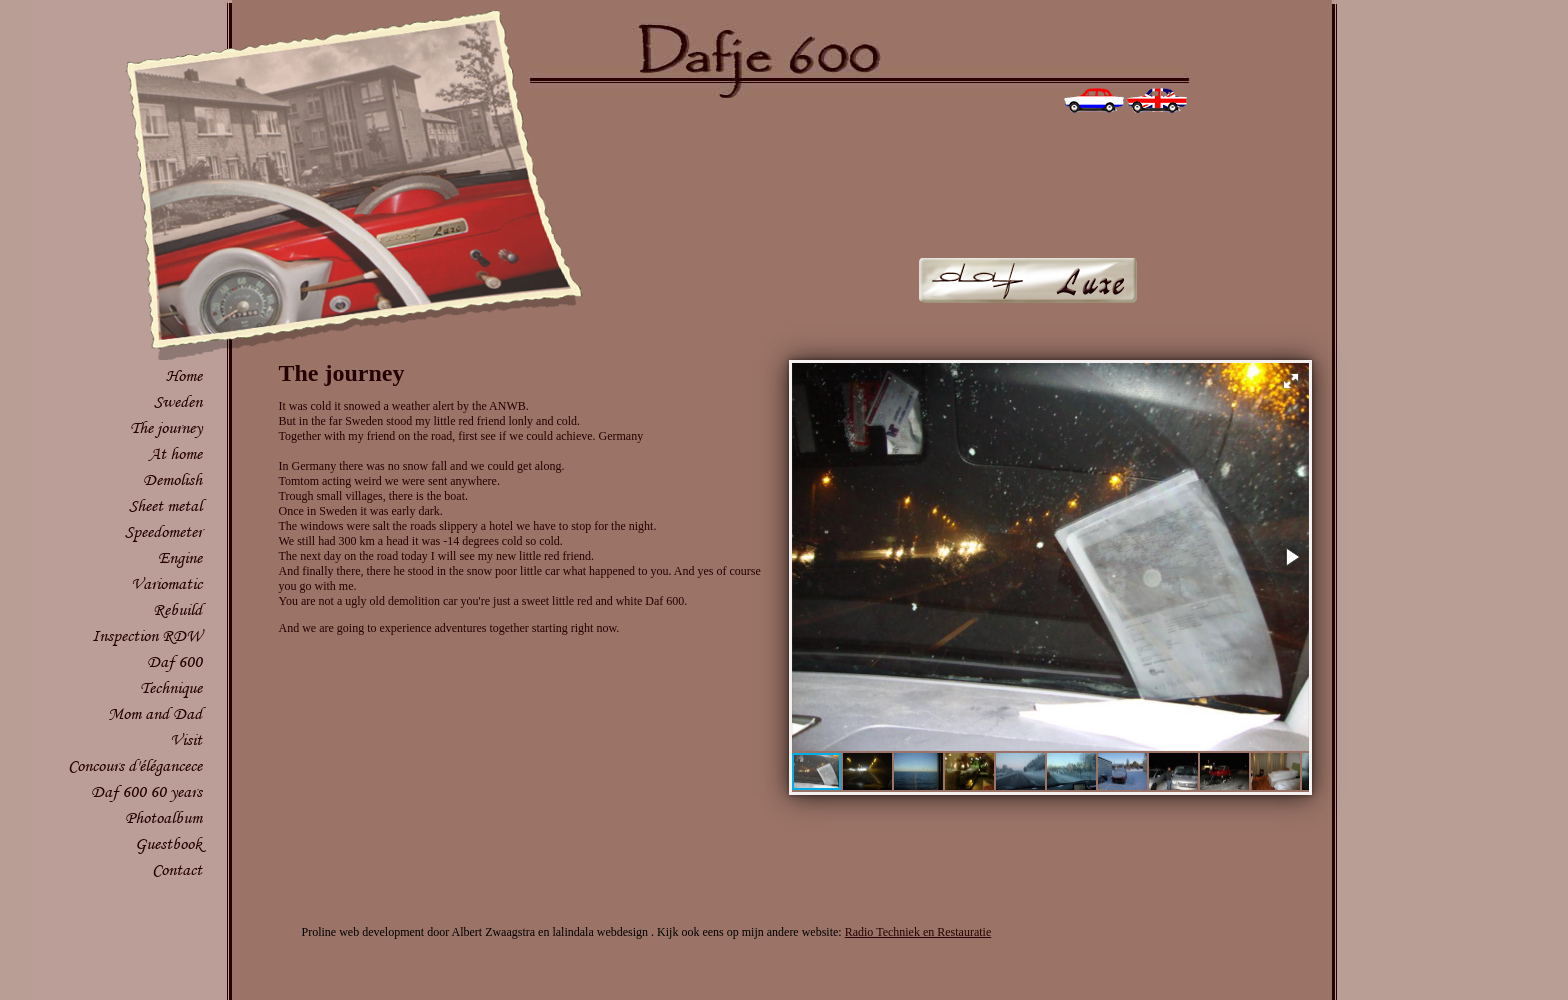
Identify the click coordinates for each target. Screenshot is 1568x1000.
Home (184, 375)
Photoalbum (163, 817)
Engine (180, 557)
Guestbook (168, 843)
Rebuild (177, 609)
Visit (186, 739)
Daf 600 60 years (146, 791)
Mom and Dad (155, 713)
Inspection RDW (147, 635)
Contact (177, 869)
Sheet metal (165, 505)
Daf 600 (174, 661)
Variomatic (166, 583)
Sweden (178, 401)
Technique (171, 687)
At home (175, 453)
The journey (166, 427)
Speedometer (163, 531)
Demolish (172, 479)
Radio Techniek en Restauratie (918, 932)
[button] (1291, 381)
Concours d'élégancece (135, 765)
